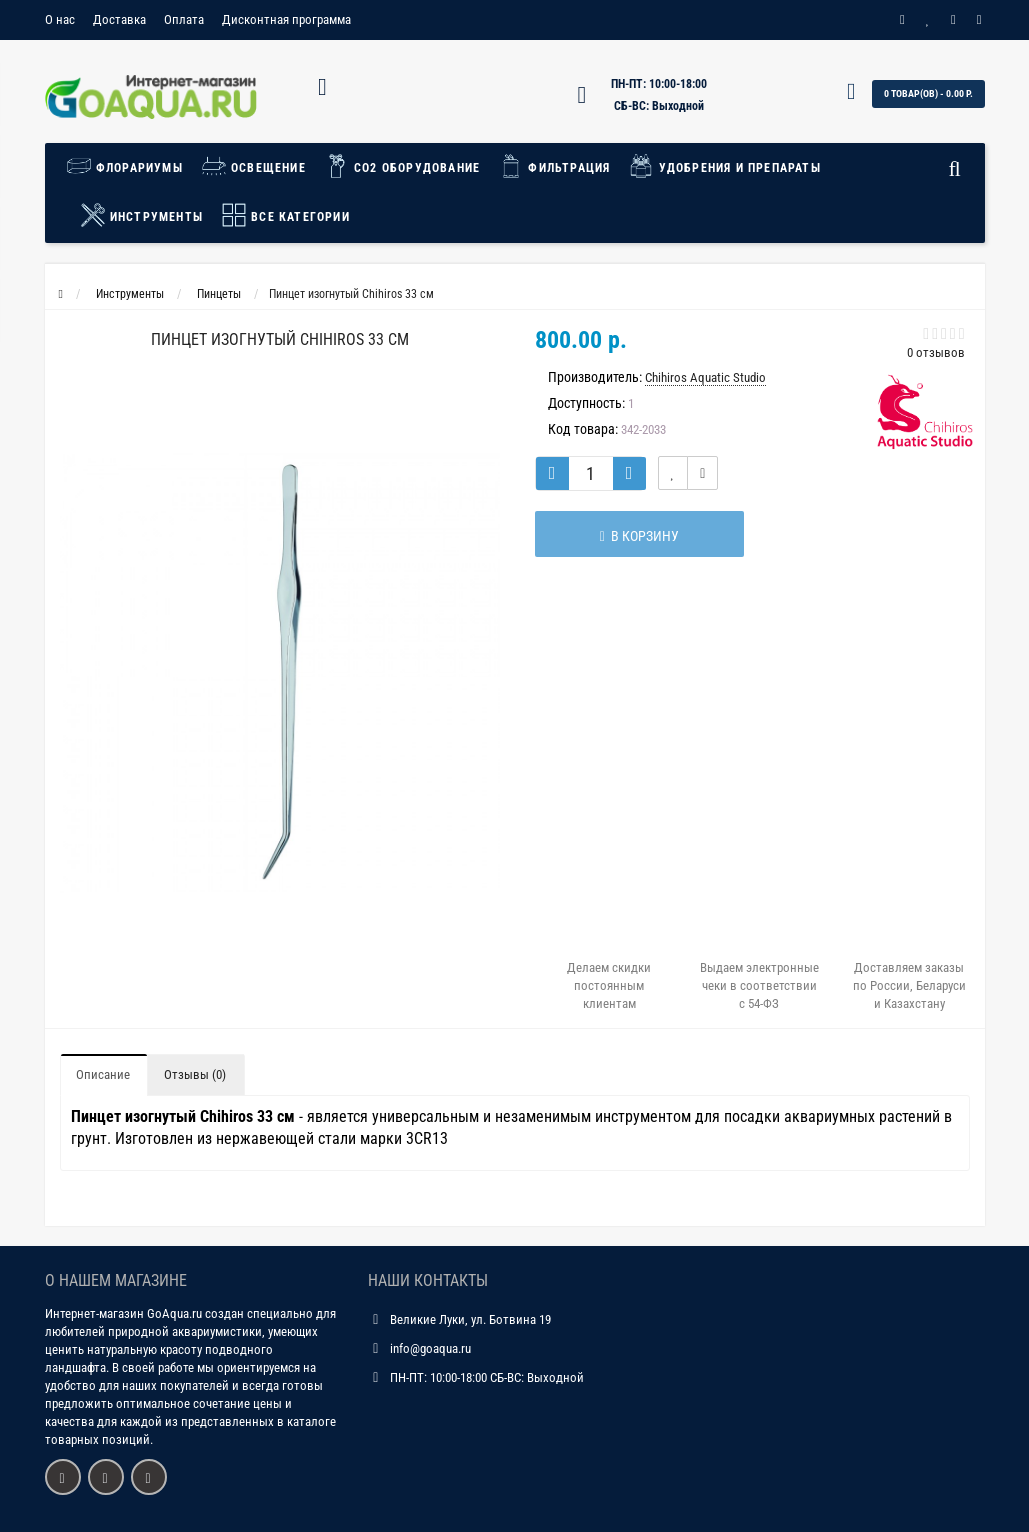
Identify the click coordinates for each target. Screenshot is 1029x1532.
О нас (60, 19)
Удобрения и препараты (724, 166)
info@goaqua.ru (430, 1348)
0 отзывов (936, 352)
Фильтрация (554, 166)
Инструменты (141, 215)
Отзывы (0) (195, 1074)
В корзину (634, 536)
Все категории (285, 215)
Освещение (253, 166)
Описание (103, 1074)
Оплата (184, 19)
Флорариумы (129, 166)
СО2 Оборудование (402, 166)
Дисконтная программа (286, 19)
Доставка (119, 19)
